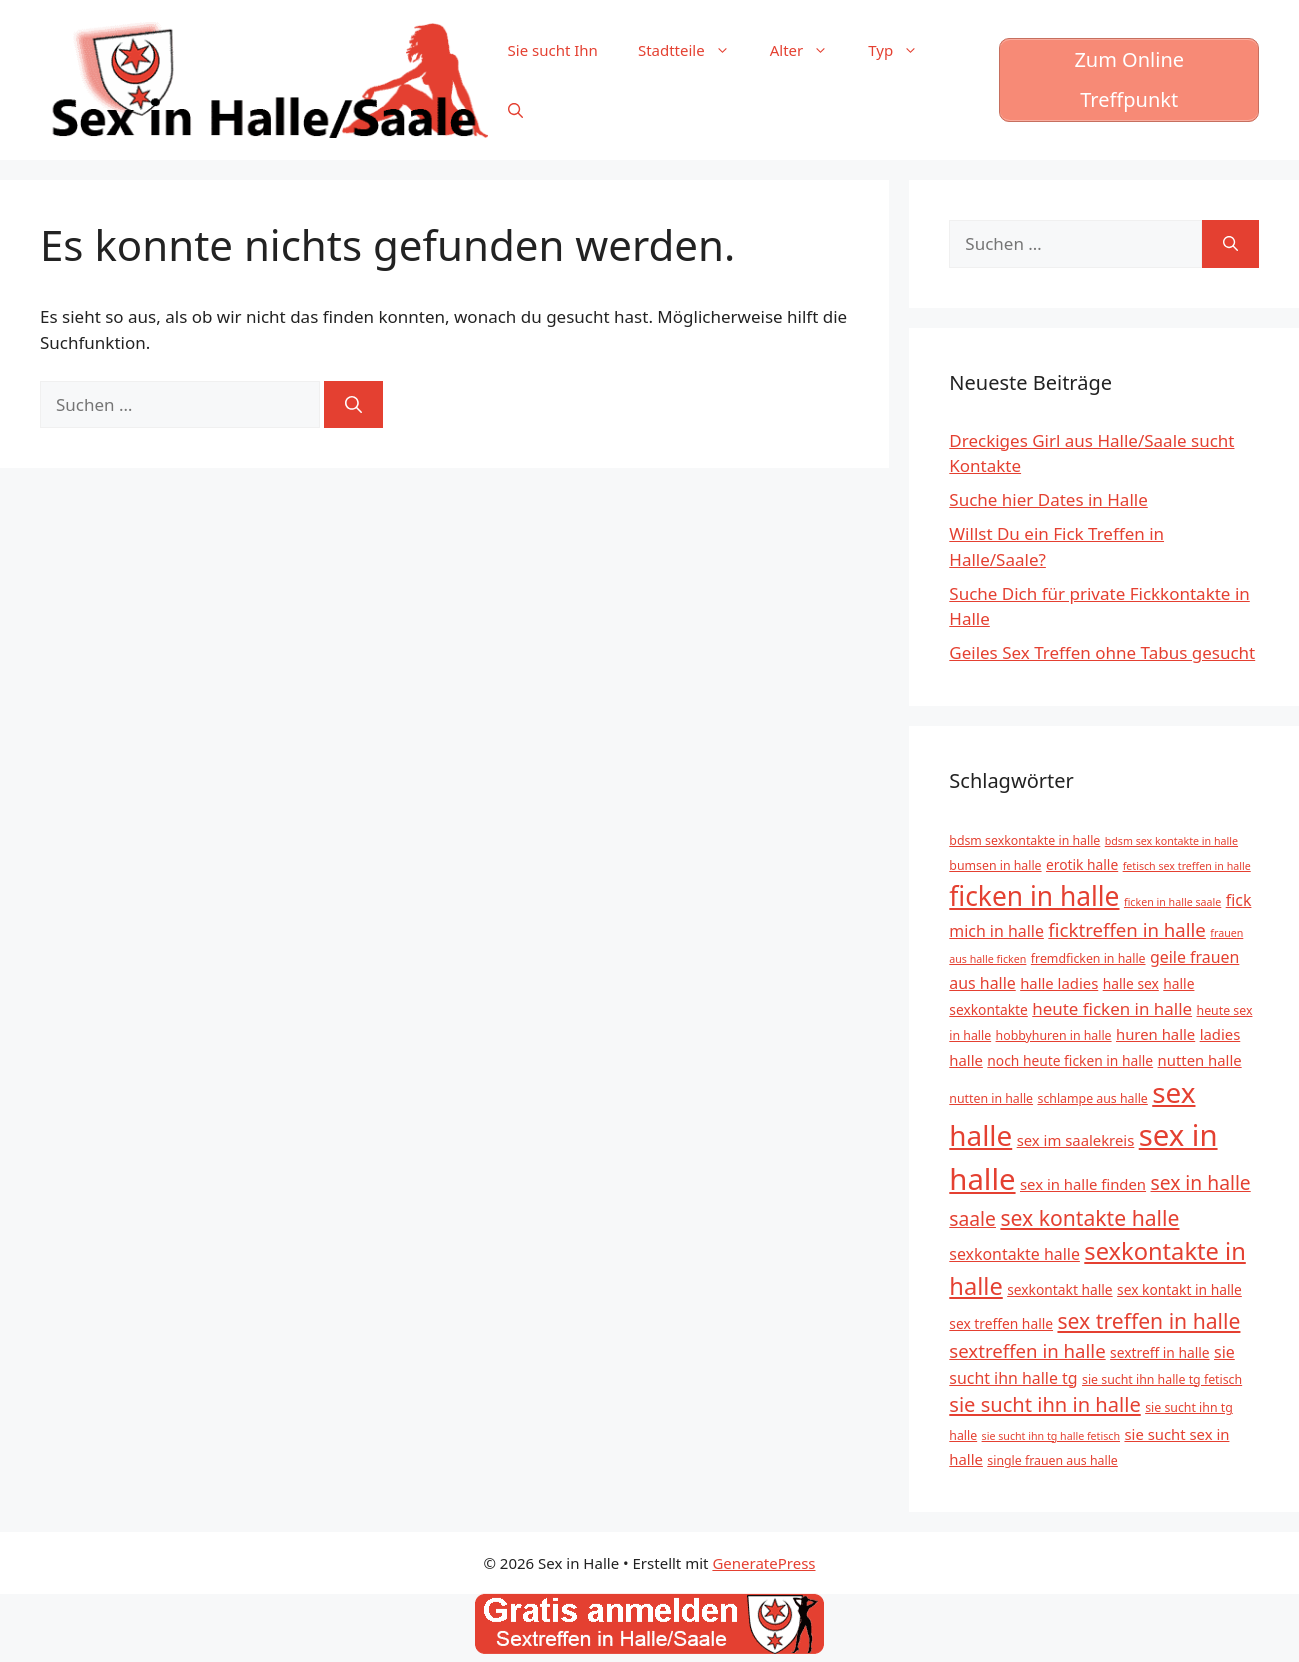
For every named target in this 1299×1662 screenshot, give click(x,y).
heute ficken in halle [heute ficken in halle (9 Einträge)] (1112, 1008)
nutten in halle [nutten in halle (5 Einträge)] (991, 1098)
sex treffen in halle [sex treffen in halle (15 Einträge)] (1148, 1320)
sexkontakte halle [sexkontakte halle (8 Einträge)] (1014, 1254)
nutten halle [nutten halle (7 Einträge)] (1200, 1060)
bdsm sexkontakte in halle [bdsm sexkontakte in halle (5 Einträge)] (1024, 840)
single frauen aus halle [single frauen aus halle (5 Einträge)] (1052, 1460)
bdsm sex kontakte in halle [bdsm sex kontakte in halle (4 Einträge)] (1171, 841)
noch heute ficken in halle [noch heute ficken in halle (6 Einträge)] (1070, 1060)
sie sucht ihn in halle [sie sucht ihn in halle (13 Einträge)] (1044, 1404)
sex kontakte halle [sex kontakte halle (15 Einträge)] (1089, 1217)
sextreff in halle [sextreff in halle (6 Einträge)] (1160, 1352)
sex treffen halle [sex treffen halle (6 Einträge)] (1001, 1323)
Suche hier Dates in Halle (1048, 499)
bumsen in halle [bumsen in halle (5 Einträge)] (995, 865)
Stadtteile (694, 50)
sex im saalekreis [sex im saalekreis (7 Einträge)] (1076, 1140)
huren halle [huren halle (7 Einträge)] (1155, 1034)
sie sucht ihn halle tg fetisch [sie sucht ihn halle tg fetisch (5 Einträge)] (1162, 1379)
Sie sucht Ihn (553, 50)
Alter (809, 50)
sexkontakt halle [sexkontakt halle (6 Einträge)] (1059, 1289)
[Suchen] (353, 405)
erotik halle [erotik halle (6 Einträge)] (1082, 864)
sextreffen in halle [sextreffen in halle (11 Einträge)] (1027, 1350)
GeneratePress (763, 1563)
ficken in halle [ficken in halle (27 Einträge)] (1034, 896)
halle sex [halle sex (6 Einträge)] (1131, 983)
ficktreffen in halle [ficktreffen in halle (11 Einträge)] (1127, 929)
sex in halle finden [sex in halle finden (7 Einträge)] (1083, 1184)
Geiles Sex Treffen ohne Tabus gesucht (1102, 652)
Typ (903, 50)
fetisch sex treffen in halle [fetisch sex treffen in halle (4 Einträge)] (1187, 866)
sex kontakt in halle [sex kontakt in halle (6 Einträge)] (1179, 1289)
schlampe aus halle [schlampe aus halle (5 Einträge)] (1093, 1098)
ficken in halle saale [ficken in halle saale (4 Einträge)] (1172, 902)
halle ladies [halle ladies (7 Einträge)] (1059, 983)
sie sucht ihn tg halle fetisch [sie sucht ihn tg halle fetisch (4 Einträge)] (1051, 1436)
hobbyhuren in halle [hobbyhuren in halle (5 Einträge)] (1054, 1035)
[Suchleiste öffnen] (515, 110)
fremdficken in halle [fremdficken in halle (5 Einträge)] (1088, 958)
